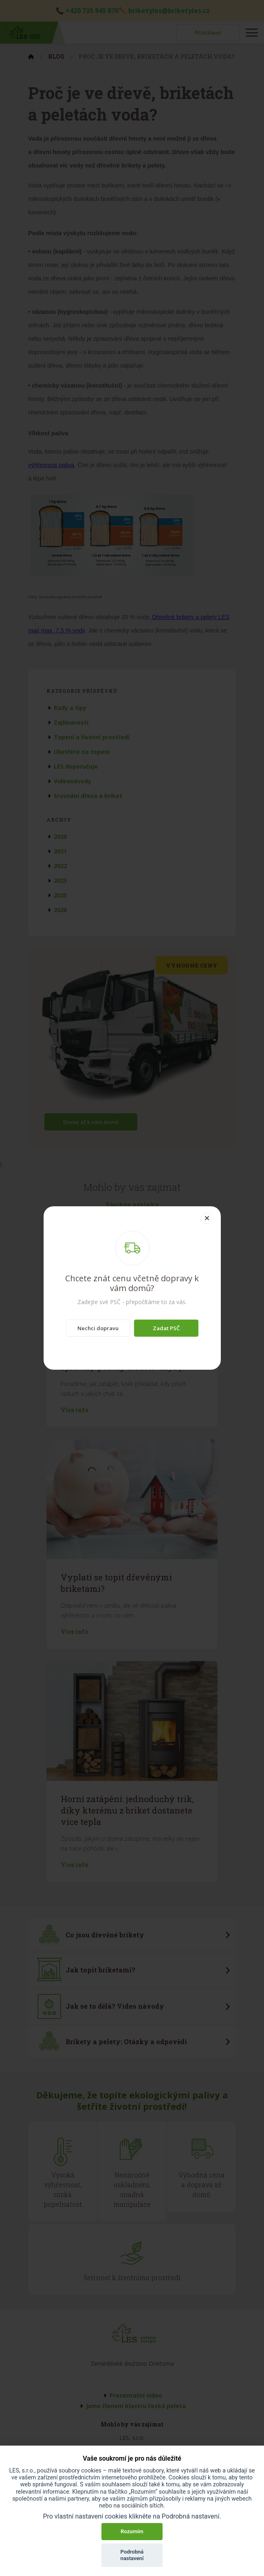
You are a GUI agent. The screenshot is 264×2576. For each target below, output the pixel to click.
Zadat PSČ (166, 1328)
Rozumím (132, 2531)
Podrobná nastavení (132, 2555)
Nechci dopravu (98, 1328)
